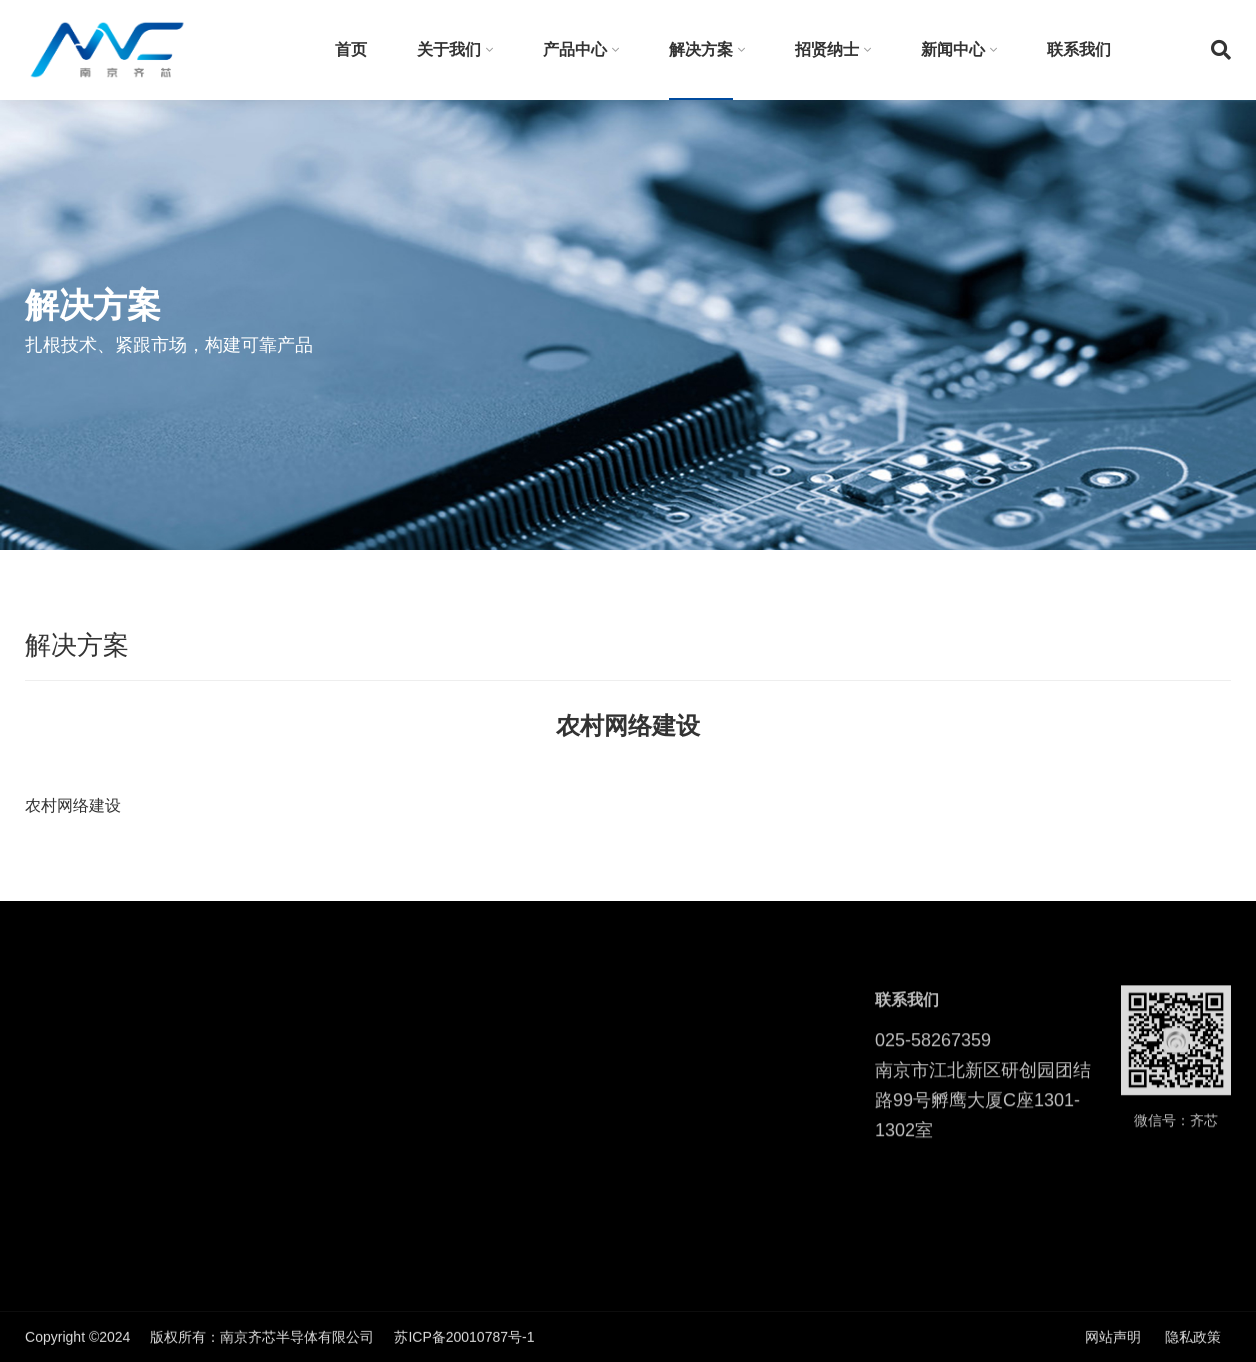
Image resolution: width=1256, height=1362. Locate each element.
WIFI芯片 (186, 1085)
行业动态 (678, 1085)
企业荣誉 (53, 1175)
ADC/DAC (188, 1115)
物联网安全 (359, 1235)
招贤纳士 (827, 49)
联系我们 (1079, 49)
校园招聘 (547, 1055)
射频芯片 (185, 1055)
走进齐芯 (53, 1145)
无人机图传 (359, 1115)
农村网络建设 (366, 1145)
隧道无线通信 (366, 1175)
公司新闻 (678, 1055)
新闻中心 (953, 49)
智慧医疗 (352, 1085)
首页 (351, 49)
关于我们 (449, 49)
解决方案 (701, 49)
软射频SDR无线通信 (388, 1055)
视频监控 (352, 1205)
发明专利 (53, 1055)
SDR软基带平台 (207, 1145)
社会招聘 (547, 1085)
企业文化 (53, 1115)
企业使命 (53, 1085)
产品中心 (575, 49)
